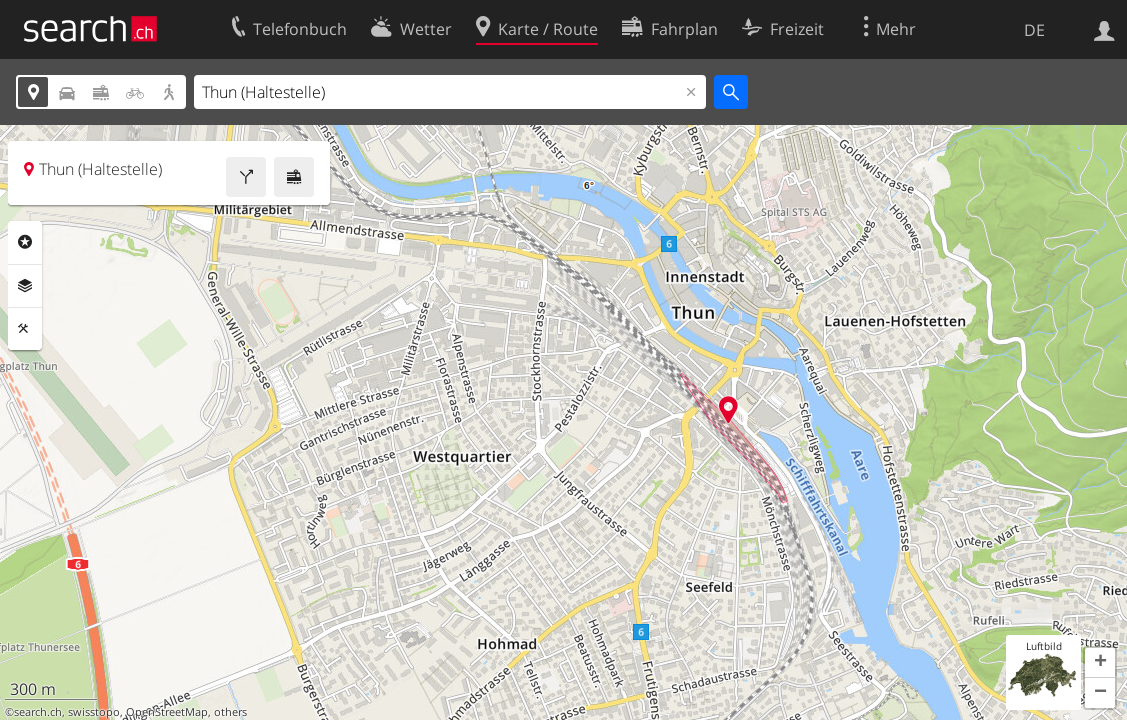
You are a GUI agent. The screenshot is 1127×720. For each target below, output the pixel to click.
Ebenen (25, 286)
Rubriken (25, 242)
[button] (1100, 663)
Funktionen (25, 329)
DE (1034, 30)
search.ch (38, 712)
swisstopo (94, 712)
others (230, 712)
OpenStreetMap (167, 712)
